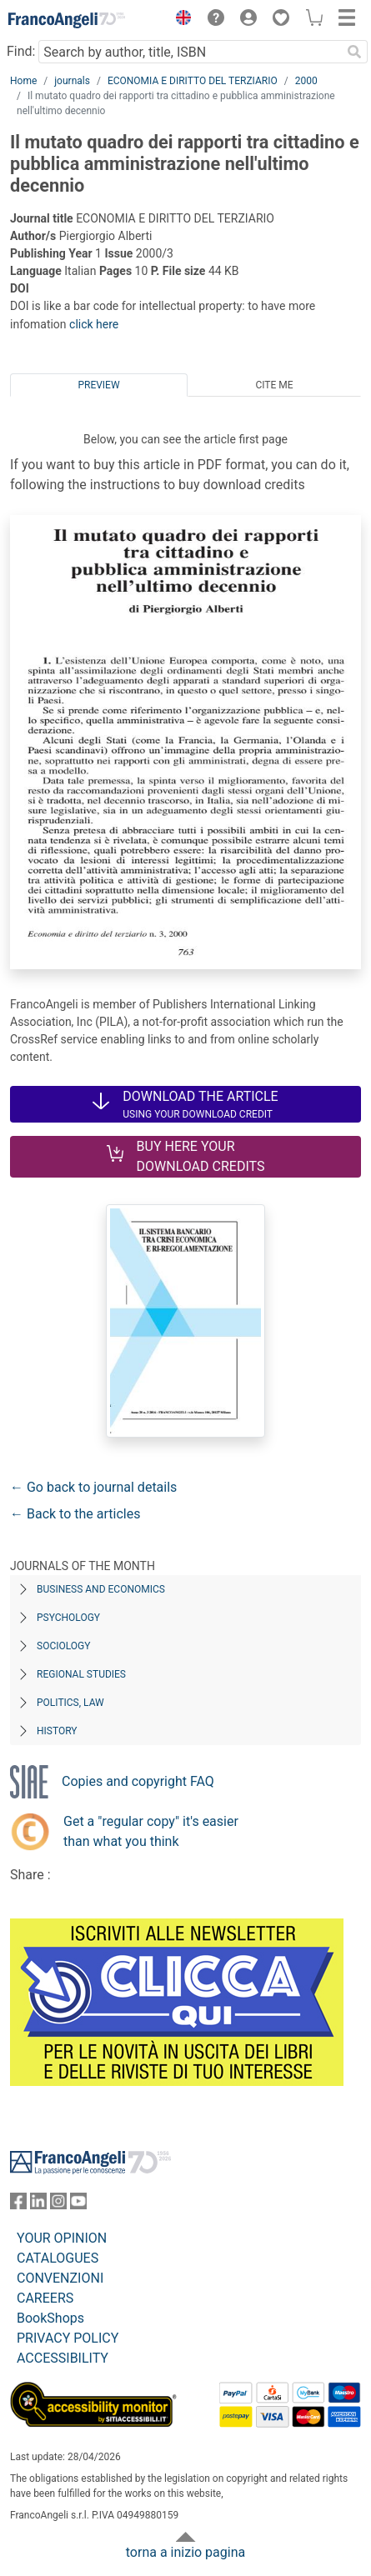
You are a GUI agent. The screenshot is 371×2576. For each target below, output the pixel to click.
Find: (21, 51)
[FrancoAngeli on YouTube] (78, 2205)
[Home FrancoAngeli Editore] (66, 20)
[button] (179, 20)
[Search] (354, 51)
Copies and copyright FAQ (138, 1781)
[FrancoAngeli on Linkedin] (38, 2205)
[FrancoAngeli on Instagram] (58, 2205)
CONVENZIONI (60, 2278)
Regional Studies (81, 1674)
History (57, 1731)
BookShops (50, 2318)
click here (93, 324)
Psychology (68, 1617)
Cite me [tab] (274, 385)
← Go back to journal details (93, 1487)
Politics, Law (70, 1702)
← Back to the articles (75, 1514)
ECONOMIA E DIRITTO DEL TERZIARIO (193, 81)
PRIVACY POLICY (67, 2338)
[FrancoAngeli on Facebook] (18, 2205)
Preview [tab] (98, 385)
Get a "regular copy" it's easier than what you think (150, 1831)
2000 (306, 81)
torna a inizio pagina (185, 2552)
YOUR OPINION (62, 2238)
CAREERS (45, 2298)
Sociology (63, 1646)
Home (23, 81)
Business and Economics (101, 1589)
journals (72, 81)
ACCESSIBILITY (62, 2358)
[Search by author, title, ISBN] (189, 51)
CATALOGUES (57, 2258)
